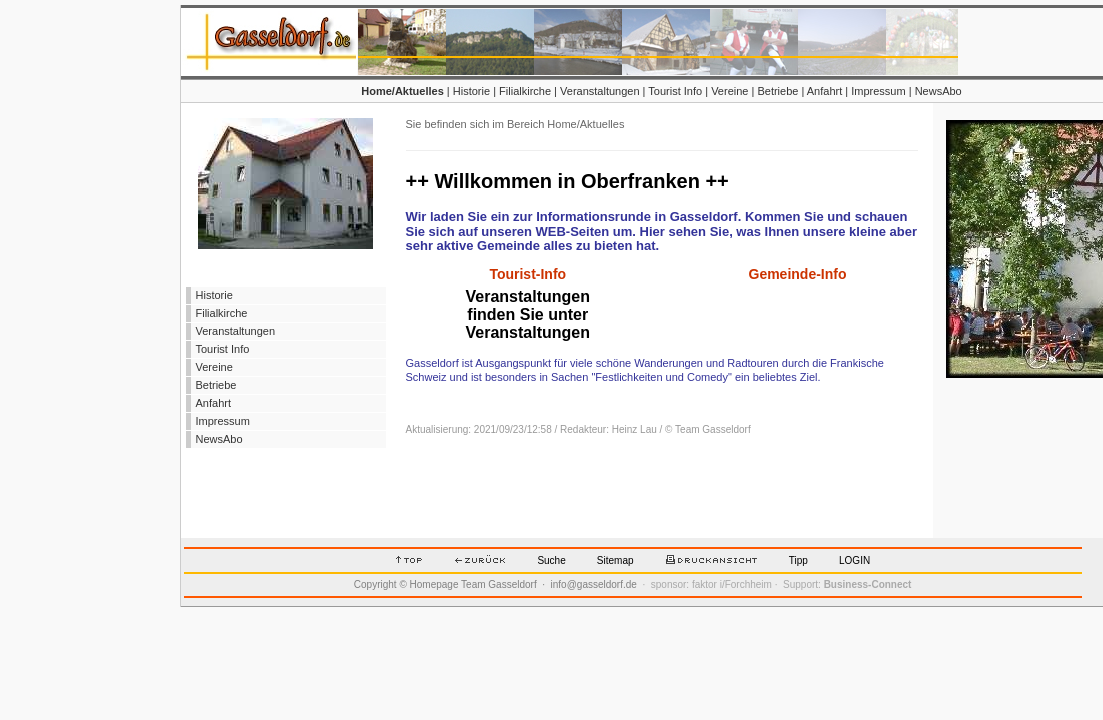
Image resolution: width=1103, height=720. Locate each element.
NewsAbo (938, 91)
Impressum (878, 91)
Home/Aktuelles (402, 91)
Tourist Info (675, 91)
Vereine (729, 91)
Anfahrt (824, 91)
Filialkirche (525, 91)
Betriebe (777, 91)
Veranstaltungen (600, 91)
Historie (471, 91)
